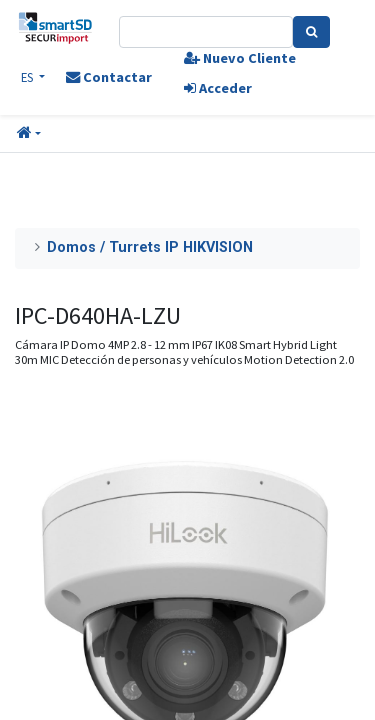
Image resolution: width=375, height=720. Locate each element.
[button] (29, 134)
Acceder (218, 88)
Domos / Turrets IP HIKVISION (150, 247)
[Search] (311, 32)
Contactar (109, 77)
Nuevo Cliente (240, 58)
